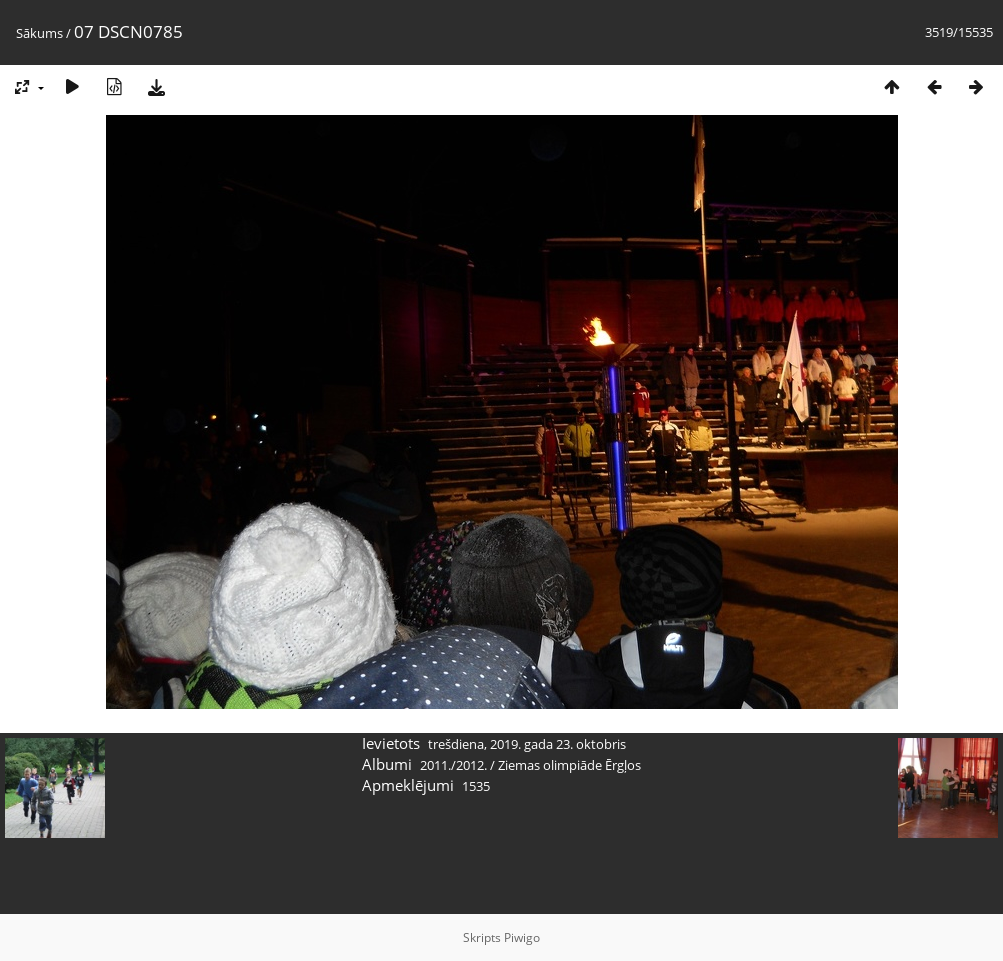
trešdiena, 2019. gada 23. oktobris (527, 744)
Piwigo (522, 937)
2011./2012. (453, 765)
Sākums (39, 33)
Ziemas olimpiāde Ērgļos (569, 765)
